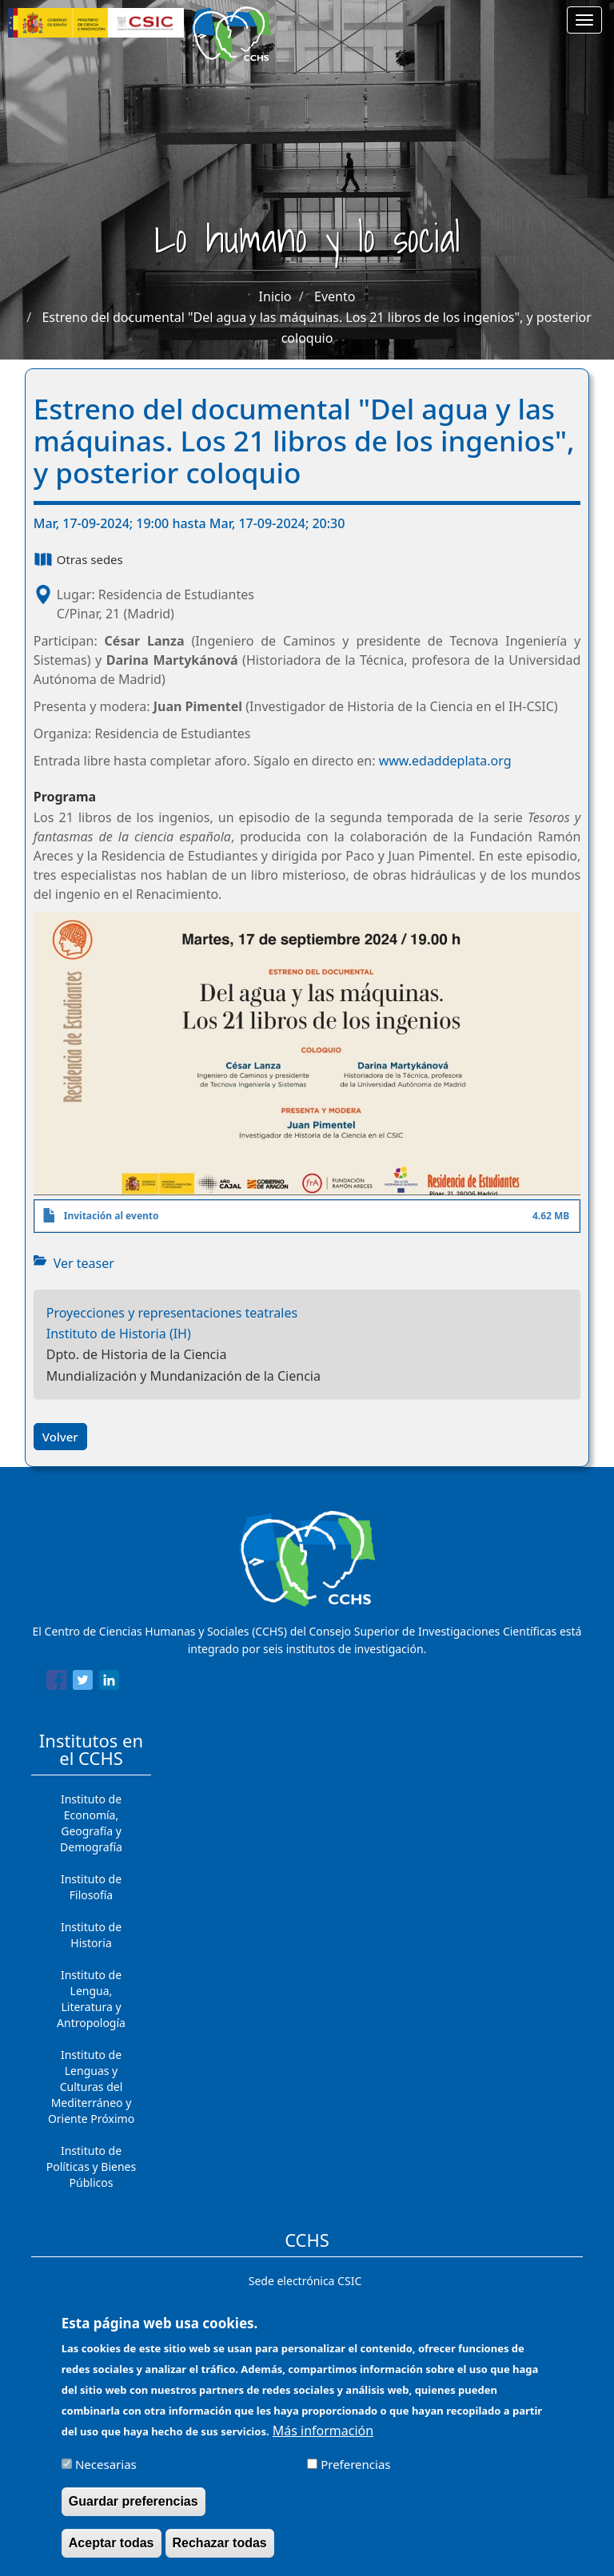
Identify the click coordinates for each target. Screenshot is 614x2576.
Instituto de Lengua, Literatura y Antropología (91, 1998)
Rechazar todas (220, 2553)
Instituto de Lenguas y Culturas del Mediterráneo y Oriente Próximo (91, 2086)
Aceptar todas (111, 2553)
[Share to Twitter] (83, 1682)
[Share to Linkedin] (109, 1682)
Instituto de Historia (91, 1934)
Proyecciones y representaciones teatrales (171, 1313)
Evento (334, 296)
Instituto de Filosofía (91, 1886)
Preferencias (355, 2474)
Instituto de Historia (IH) (118, 1333)
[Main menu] (584, 20)
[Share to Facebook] (56, 1682)
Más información (323, 2440)
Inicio (275, 296)
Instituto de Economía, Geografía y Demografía (91, 1822)
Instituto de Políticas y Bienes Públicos (91, 2166)
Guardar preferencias (133, 2511)
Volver (60, 1437)
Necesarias (106, 2474)
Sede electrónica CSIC (305, 2280)
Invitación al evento (111, 1215)
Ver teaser (84, 1263)
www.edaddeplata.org (445, 760)
